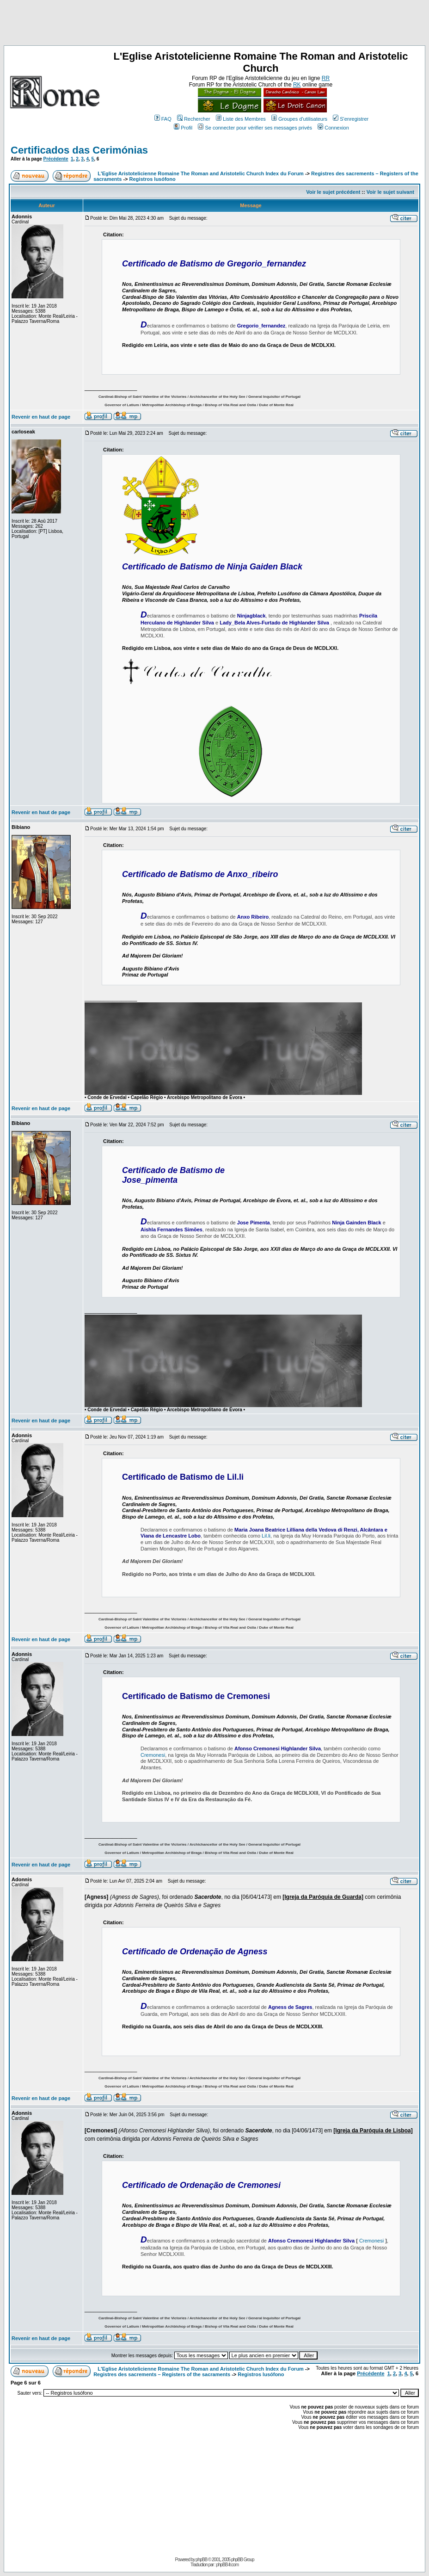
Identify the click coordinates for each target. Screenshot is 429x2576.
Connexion (333, 127)
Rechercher (193, 119)
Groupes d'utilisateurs (299, 119)
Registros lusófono (152, 179)
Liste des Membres (241, 119)
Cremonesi (153, 1755)
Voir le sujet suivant (390, 192)
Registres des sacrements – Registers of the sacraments (162, 2374)
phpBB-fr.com (227, 2564)
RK (297, 84)
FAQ (163, 119)
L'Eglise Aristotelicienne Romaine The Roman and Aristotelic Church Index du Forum (201, 173)
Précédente (55, 158)
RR (326, 78)
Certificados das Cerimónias (79, 150)
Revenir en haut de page (41, 417)
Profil (183, 127)
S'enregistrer (350, 119)
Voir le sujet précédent (333, 192)
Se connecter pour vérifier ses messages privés (255, 127)
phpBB (201, 2559)
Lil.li (266, 1535)
